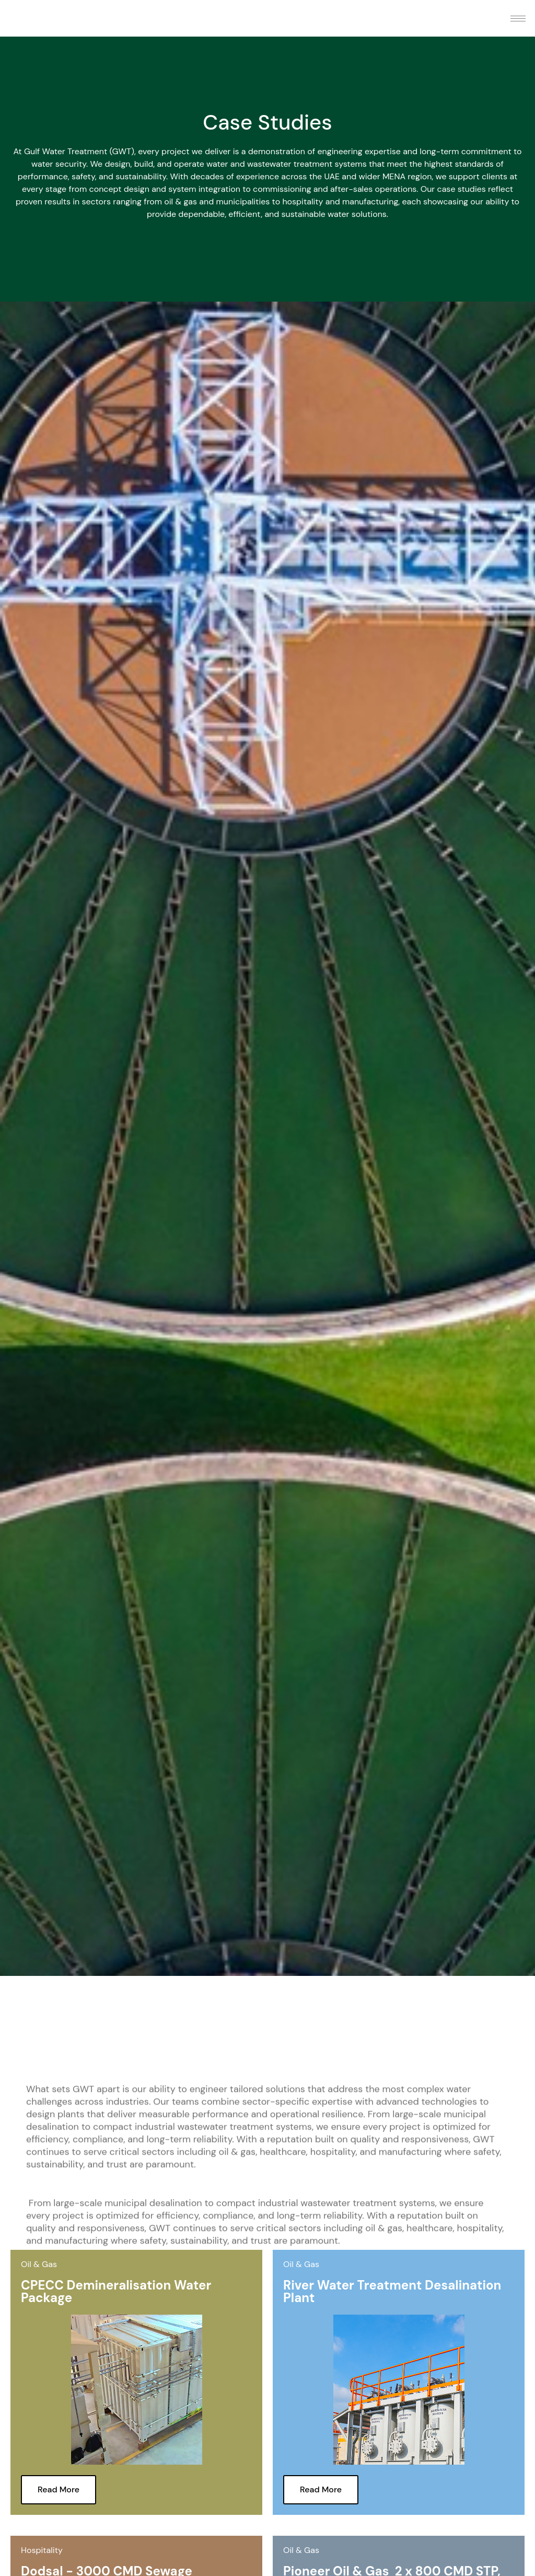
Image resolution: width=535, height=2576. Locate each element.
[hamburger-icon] (518, 19)
